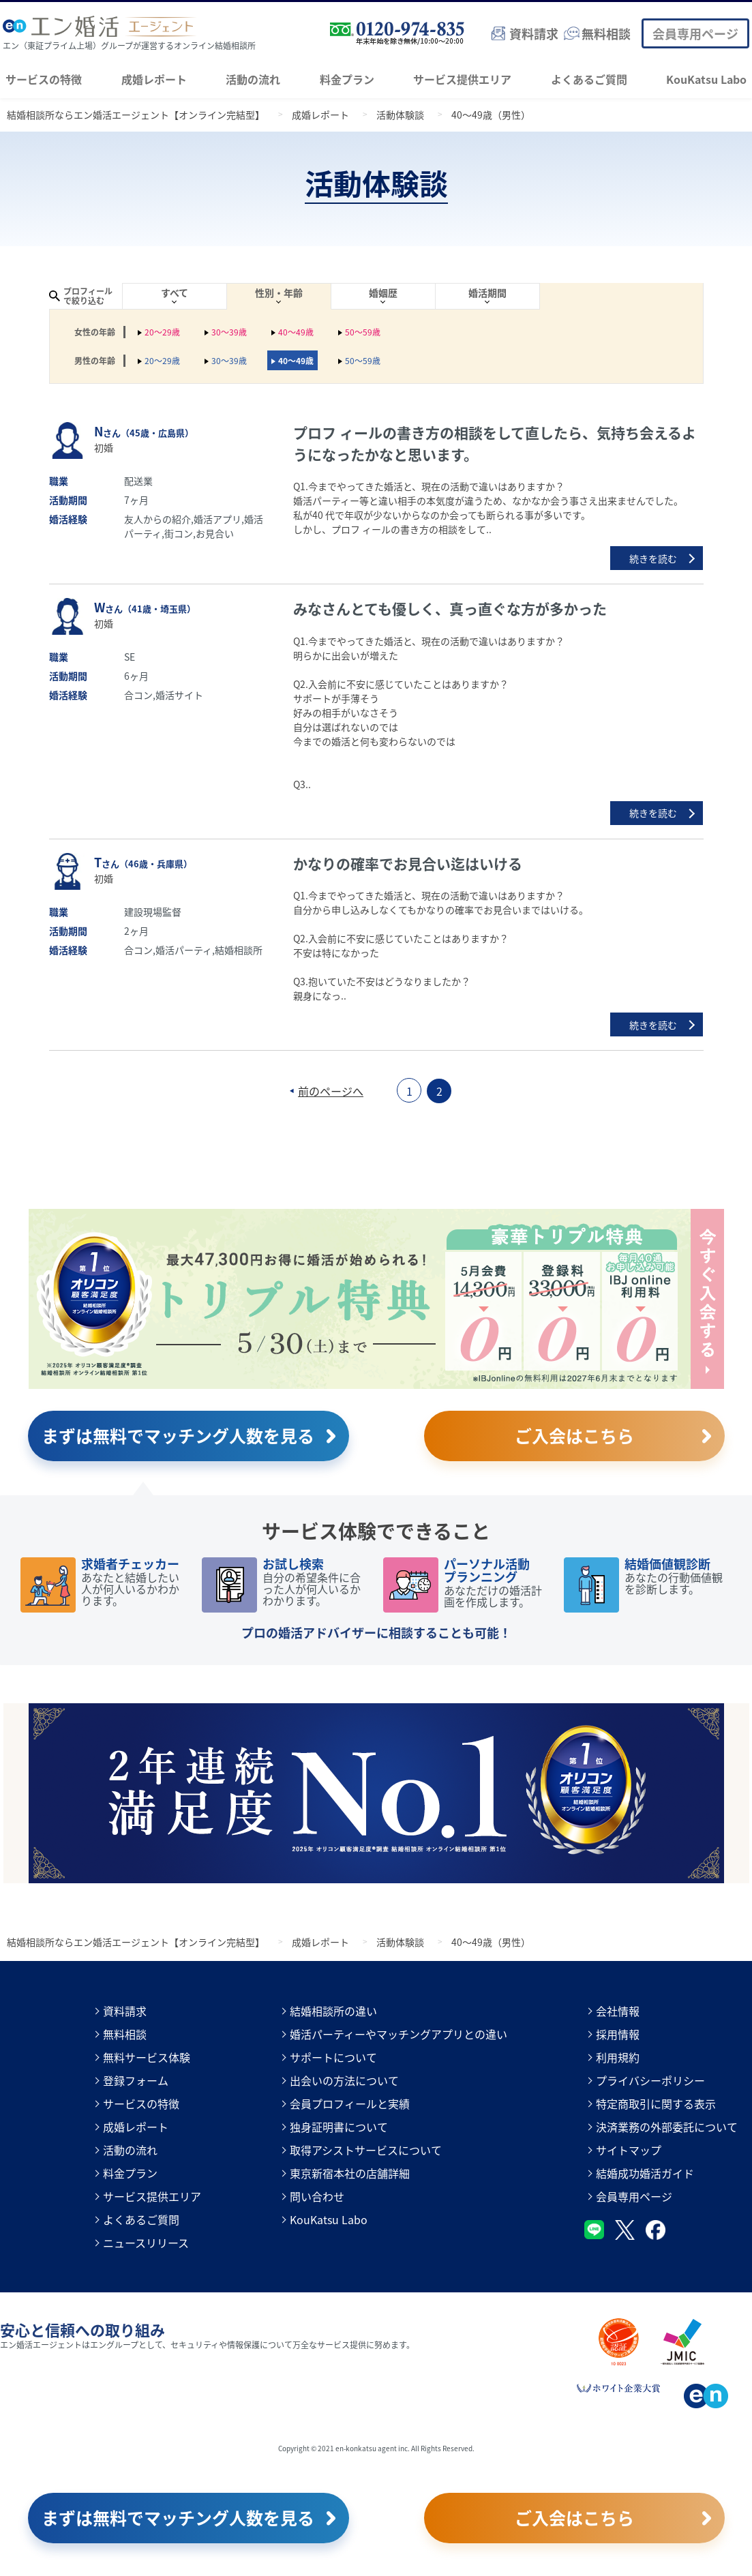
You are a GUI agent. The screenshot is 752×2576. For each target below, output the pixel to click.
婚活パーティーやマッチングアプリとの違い (398, 2034)
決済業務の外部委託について (667, 2126)
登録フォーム (135, 2080)
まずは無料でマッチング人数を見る (178, 1435)
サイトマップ (628, 2150)
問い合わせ (317, 2196)
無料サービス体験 (146, 2057)
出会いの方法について (344, 2080)
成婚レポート (154, 79)
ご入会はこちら (574, 1435)
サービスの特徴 (43, 79)
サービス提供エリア (462, 79)
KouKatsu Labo (706, 79)
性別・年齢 (279, 292)
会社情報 (618, 2011)
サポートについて (333, 2057)
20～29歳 (162, 332)
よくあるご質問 (589, 79)
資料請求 (125, 2011)
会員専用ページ (695, 33)
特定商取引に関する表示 (656, 2103)
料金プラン (347, 79)
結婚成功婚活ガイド (645, 2173)
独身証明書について (339, 2126)
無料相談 (125, 2034)
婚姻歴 (383, 292)
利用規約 (618, 2057)
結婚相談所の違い (333, 2011)
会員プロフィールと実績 (350, 2103)
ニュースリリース (146, 2242)
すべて (174, 292)
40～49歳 (296, 332)
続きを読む (653, 558)
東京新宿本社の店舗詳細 (350, 2173)
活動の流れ (253, 79)
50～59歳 (362, 332)
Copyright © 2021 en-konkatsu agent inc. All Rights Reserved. (376, 2448)
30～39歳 (229, 332)
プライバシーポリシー (650, 2080)
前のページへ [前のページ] (330, 1091)
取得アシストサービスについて (366, 2150)
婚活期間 (487, 292)
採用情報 (618, 2034)
